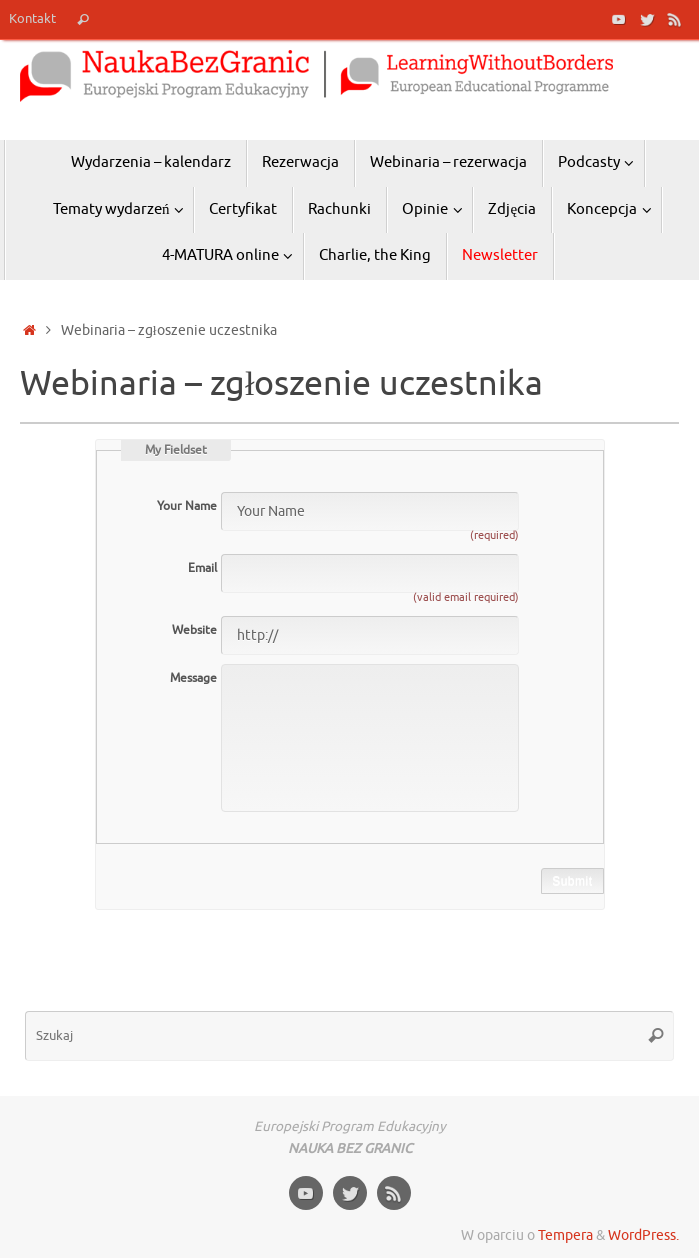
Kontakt (32, 19)
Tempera (565, 1235)
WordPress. (643, 1235)
